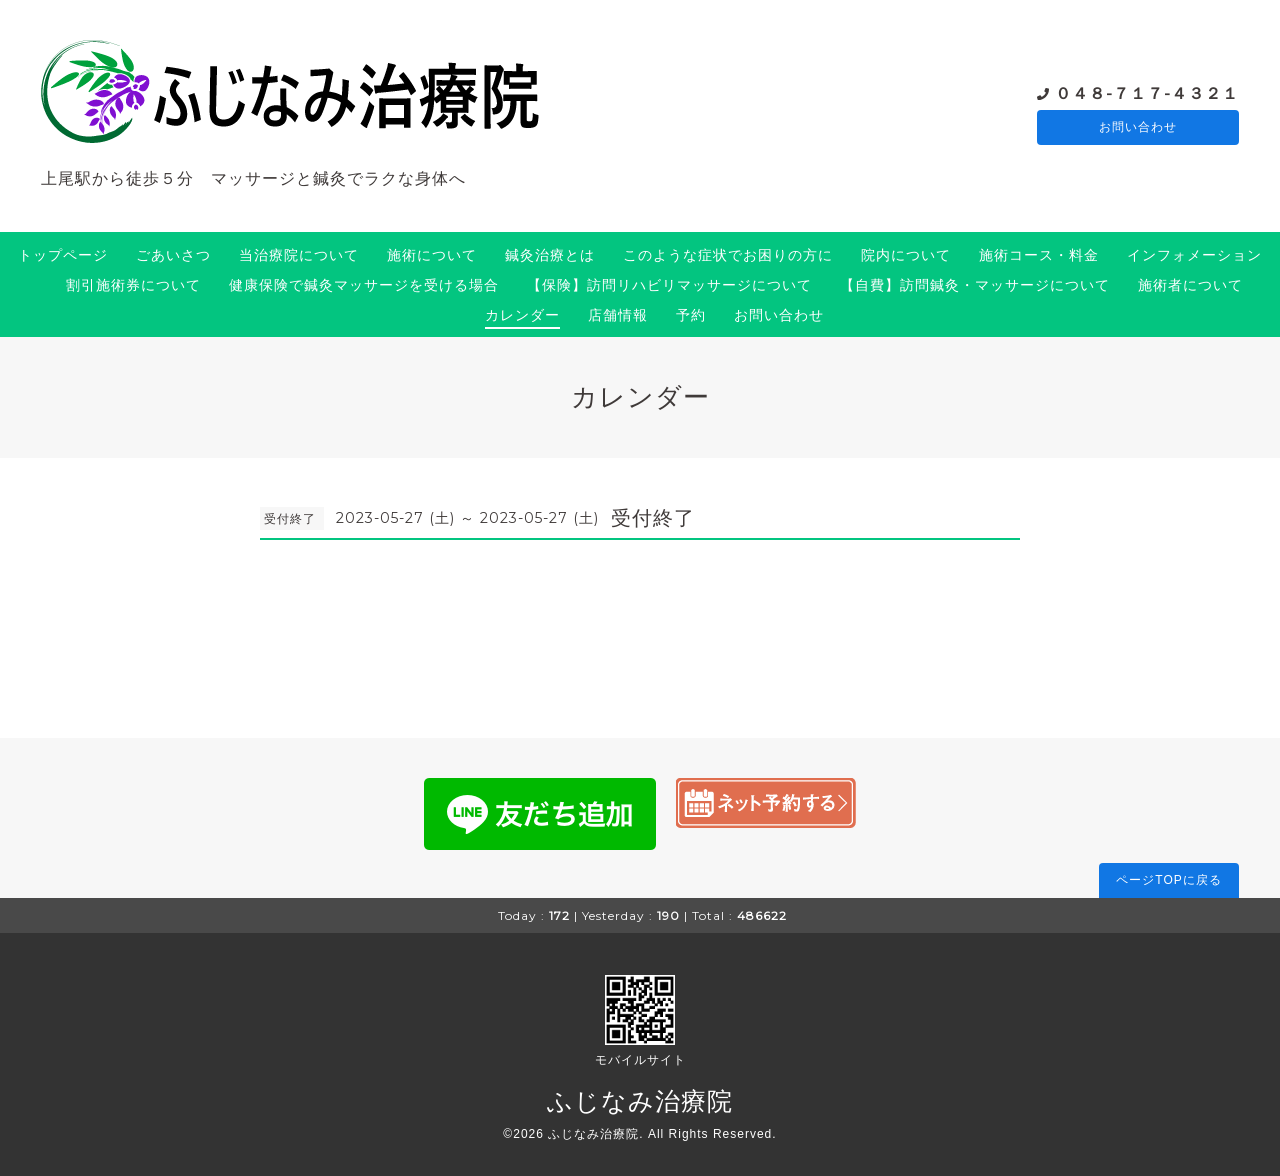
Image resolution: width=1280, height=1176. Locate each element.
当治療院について (299, 255)
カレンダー (522, 315)
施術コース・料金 (1039, 255)
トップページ (63, 255)
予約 (691, 315)
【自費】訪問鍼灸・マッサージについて (975, 285)
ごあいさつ (173, 255)
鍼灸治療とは (550, 255)
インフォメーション (1194, 255)
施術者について (1190, 285)
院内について (906, 255)
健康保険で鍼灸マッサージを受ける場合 (364, 285)
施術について (432, 255)
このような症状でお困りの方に (728, 255)
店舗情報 (618, 315)
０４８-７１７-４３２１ (1147, 92)
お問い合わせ (1138, 128)
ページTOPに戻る (1168, 880)
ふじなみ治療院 (640, 1101)
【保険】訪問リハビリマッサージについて (669, 285)
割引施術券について (133, 285)
